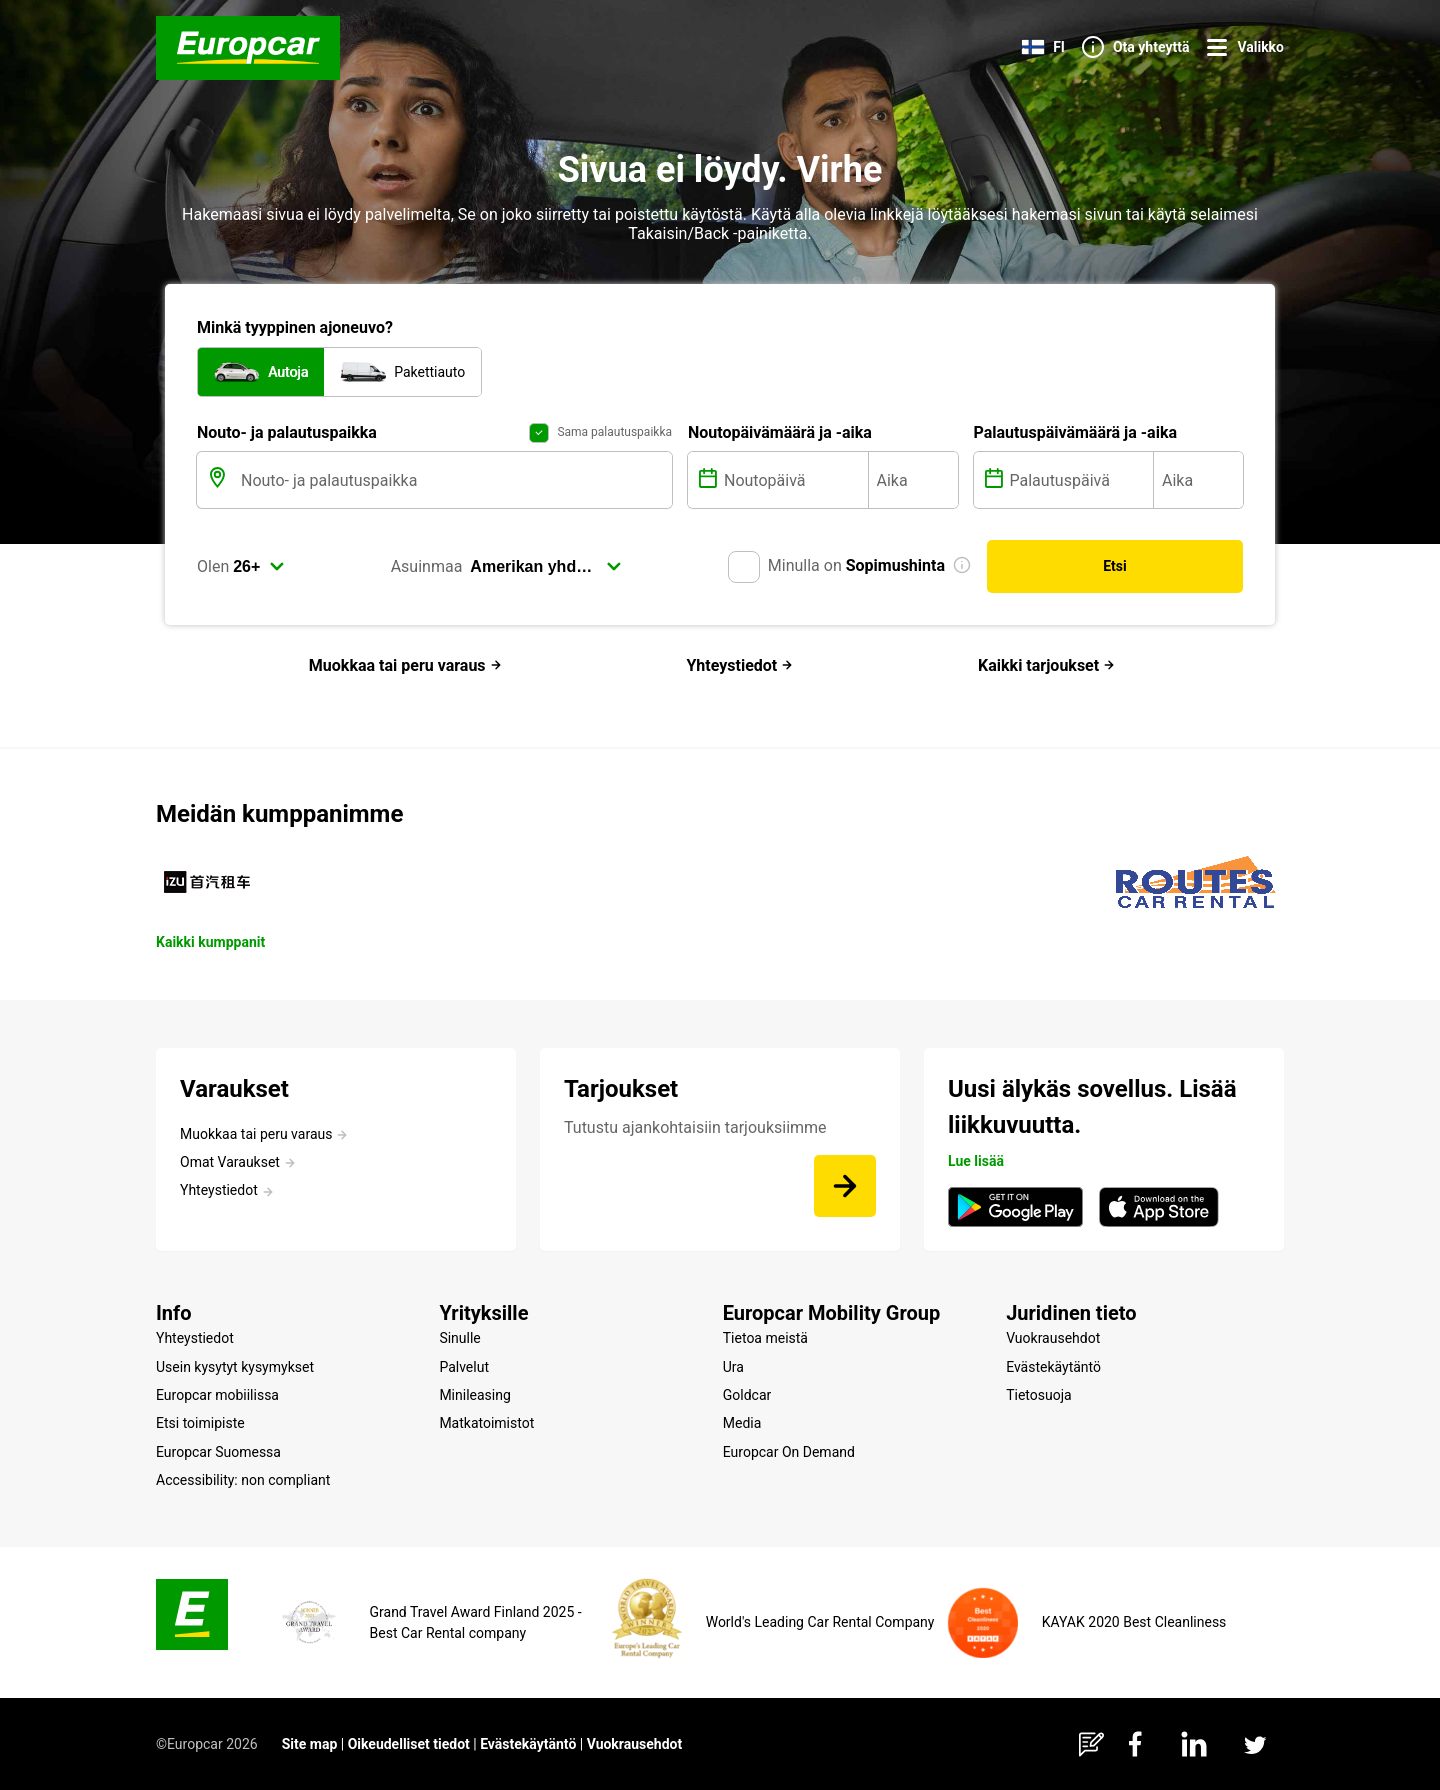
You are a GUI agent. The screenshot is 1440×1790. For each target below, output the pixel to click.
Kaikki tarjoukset (1046, 665)
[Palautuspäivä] (1080, 480)
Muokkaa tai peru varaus (405, 665)
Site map (310, 1744)
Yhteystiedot (739, 665)
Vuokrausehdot (635, 1744)
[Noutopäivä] (794, 480)
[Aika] (913, 480)
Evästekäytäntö (528, 1744)
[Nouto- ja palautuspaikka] (454, 480)
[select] (259, 567)
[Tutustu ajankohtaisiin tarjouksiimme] (845, 1186)
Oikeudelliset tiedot (409, 1744)
